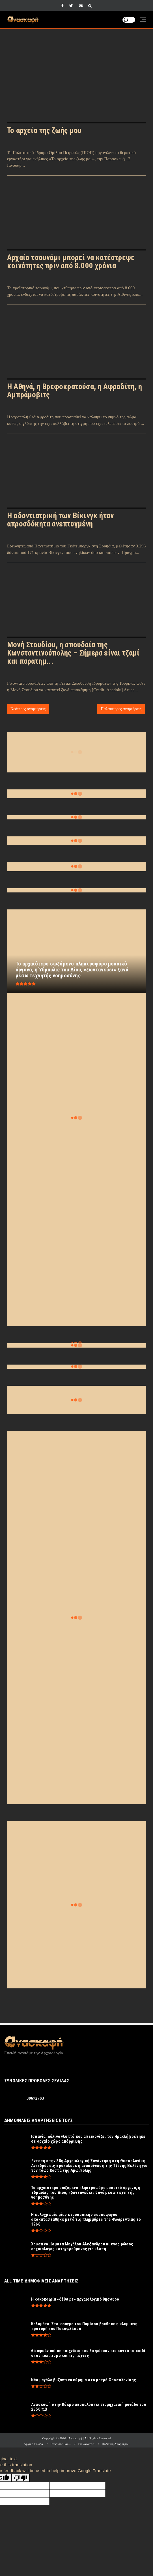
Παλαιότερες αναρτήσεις (121, 709)
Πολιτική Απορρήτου (115, 2444)
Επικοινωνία (86, 2444)
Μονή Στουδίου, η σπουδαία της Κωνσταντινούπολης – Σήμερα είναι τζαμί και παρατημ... (73, 653)
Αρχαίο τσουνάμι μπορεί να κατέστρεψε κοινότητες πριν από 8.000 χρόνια (71, 261)
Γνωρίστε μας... (60, 2444)
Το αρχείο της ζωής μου (44, 130)
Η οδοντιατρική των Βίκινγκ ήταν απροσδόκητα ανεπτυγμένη (60, 519)
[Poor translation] (21, 2478)
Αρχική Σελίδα (33, 2444)
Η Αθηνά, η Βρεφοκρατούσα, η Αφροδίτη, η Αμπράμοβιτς (74, 390)
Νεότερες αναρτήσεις (28, 709)
